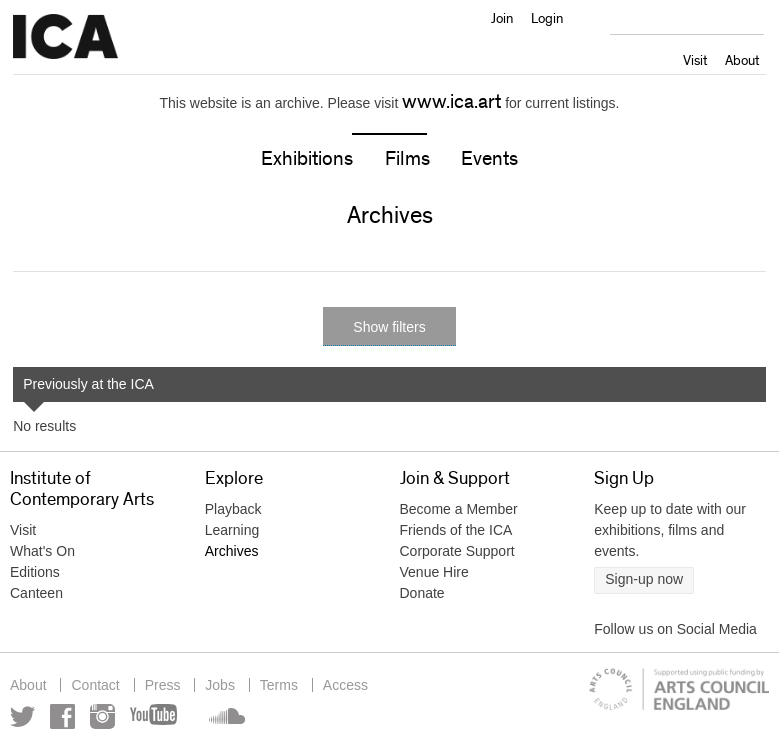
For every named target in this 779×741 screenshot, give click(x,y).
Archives (232, 551)
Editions (35, 572)
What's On (42, 551)
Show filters (389, 327)
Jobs (220, 685)
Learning (232, 530)
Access (345, 685)
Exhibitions (307, 159)
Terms (279, 685)
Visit (695, 60)
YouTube (155, 716)
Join (502, 18)
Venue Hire (434, 572)
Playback (233, 509)
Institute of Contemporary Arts (65, 37)
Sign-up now (644, 579)
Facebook (62, 716)
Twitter (22, 716)
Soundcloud (225, 716)
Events (489, 159)
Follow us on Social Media (675, 629)
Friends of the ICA (456, 530)
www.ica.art (451, 102)
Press (163, 685)
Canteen (36, 593)
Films (407, 159)
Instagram (102, 716)
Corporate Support (457, 551)
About (742, 60)
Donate (422, 593)
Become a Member (459, 509)
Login (547, 18)
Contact (95, 685)
